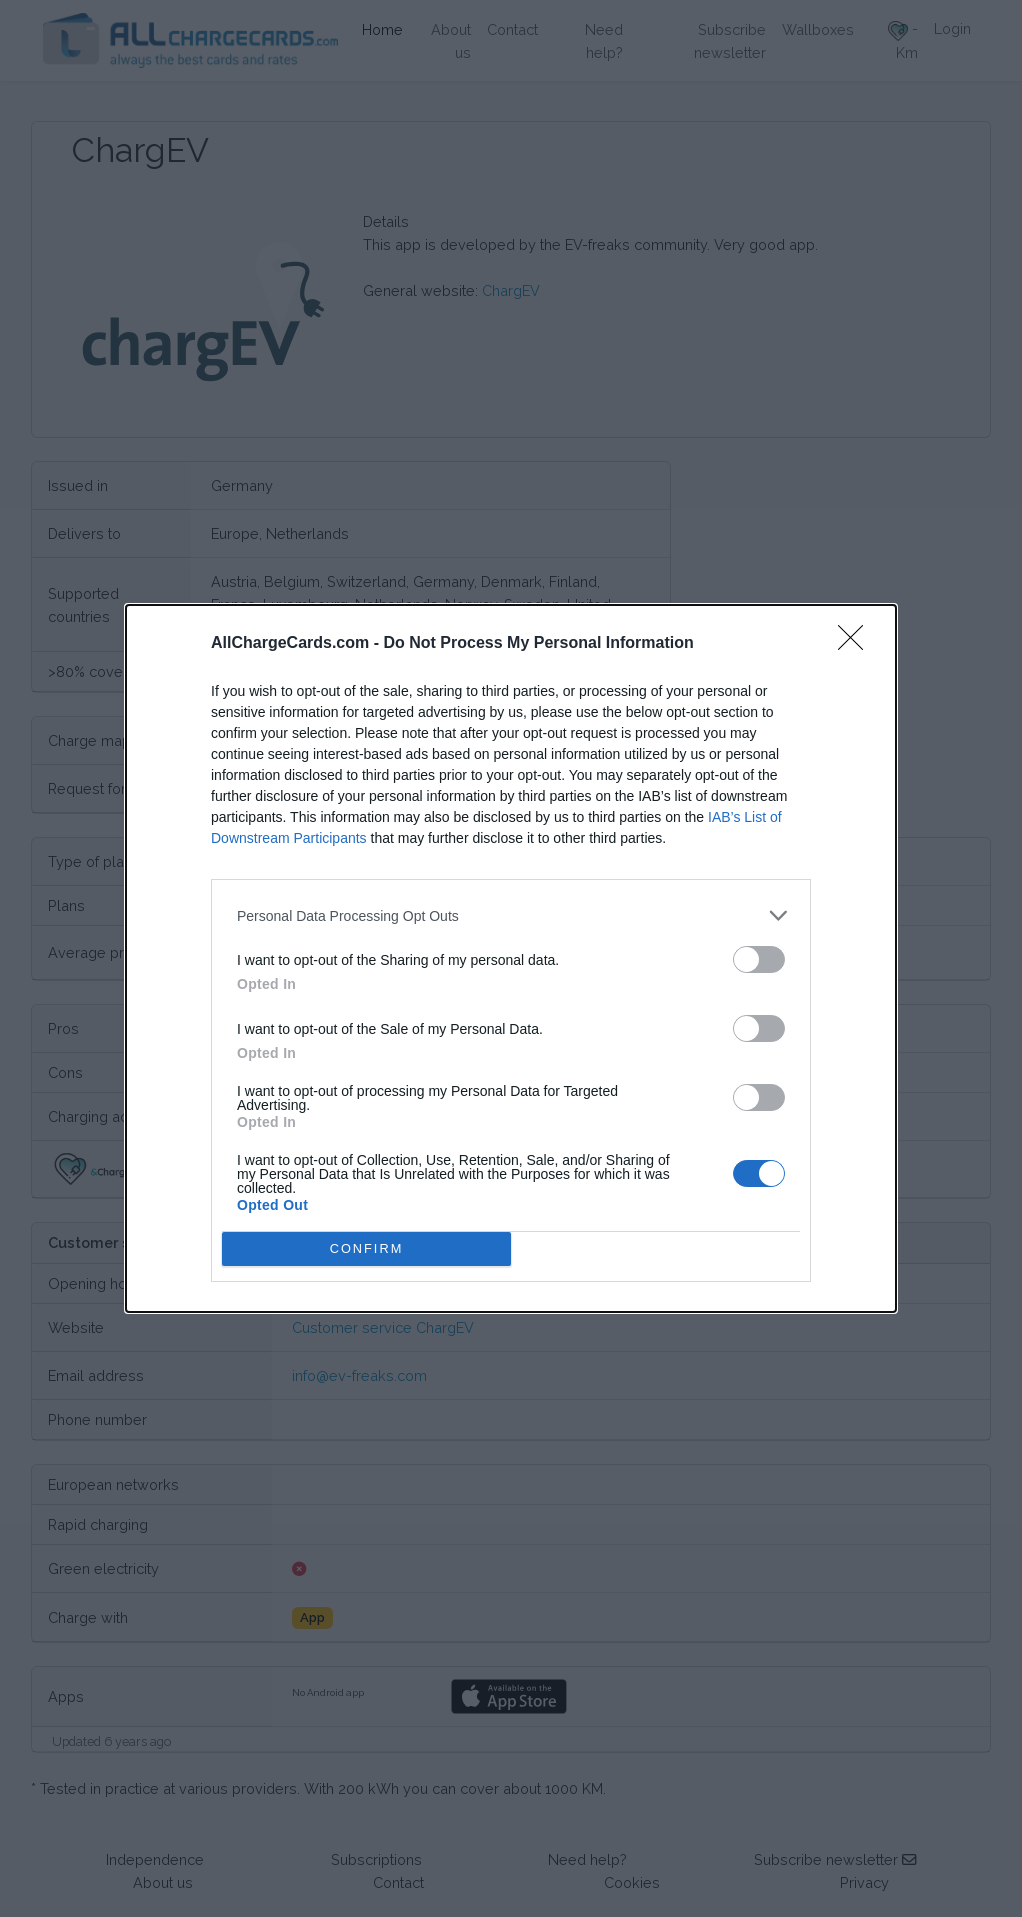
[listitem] (511, 915)
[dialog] (511, 958)
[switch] (759, 959)
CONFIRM (366, 1249)
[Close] (857, 644)
